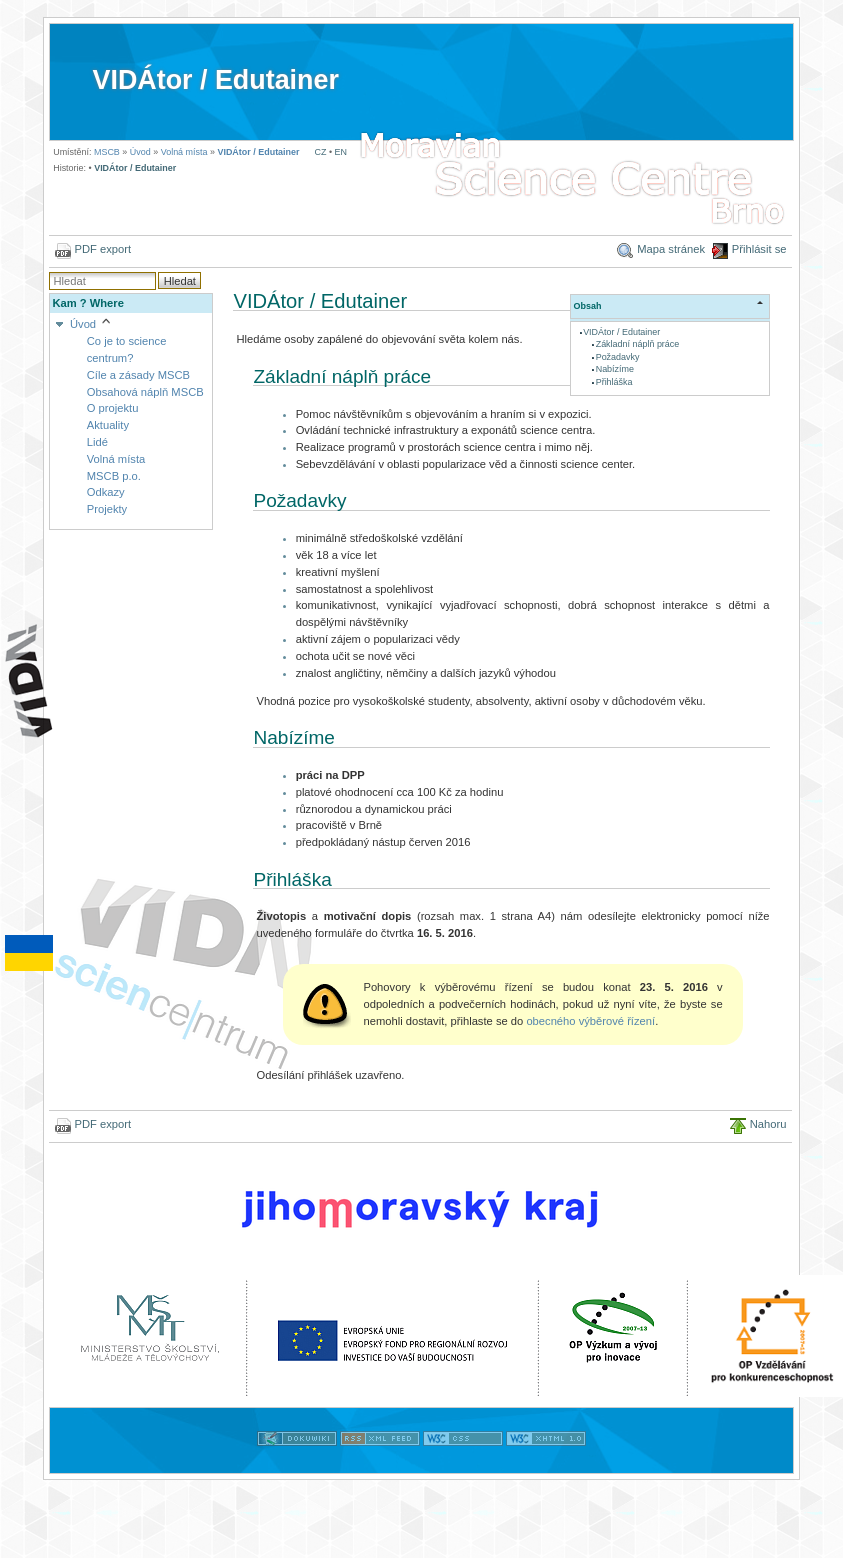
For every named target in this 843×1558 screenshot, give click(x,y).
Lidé (97, 442)
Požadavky (618, 357)
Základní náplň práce (638, 344)
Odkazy (106, 492)
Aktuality (108, 425)
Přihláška (614, 382)
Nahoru (768, 1124)
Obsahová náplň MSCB (145, 392)
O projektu (113, 408)
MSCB (107, 152)
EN (341, 152)
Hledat (180, 281)
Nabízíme (615, 369)
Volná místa (184, 152)
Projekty (107, 509)
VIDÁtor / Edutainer (215, 80)
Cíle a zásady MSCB (138, 375)
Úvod (140, 152)
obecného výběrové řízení (590, 1021)
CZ (321, 152)
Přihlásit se (759, 249)
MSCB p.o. (114, 476)
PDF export (103, 249)
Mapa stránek (671, 249)
